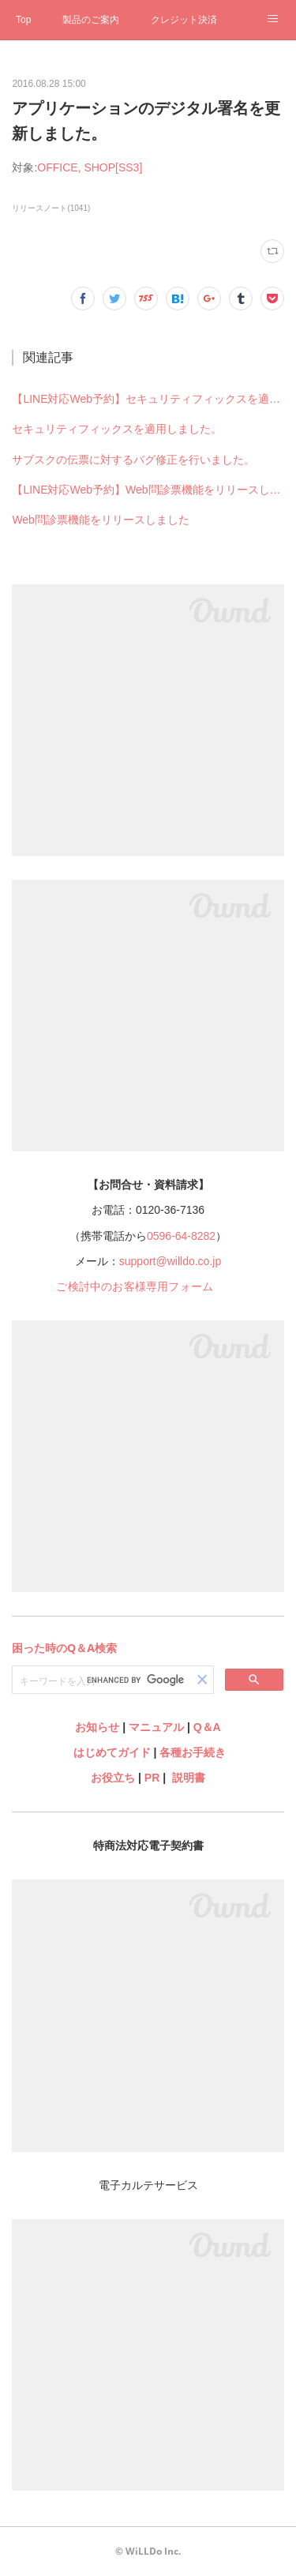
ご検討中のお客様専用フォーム (134, 1286)
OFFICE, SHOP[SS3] (89, 167)
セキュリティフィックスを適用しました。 (117, 428)
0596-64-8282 (181, 1236)
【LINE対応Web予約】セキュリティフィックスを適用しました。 (147, 398)
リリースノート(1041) (51, 208)
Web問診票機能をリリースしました (100, 519)
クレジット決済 (184, 19)
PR (151, 1777)
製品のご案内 (90, 19)
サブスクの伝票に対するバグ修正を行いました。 (133, 459)
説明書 (188, 1777)
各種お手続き (192, 1752)
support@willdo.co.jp (170, 1261)
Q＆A (207, 1727)
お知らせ (97, 1727)
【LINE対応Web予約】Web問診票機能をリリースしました (147, 489)
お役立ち (113, 1777)
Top (23, 19)
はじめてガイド (110, 1752)
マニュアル (156, 1727)
